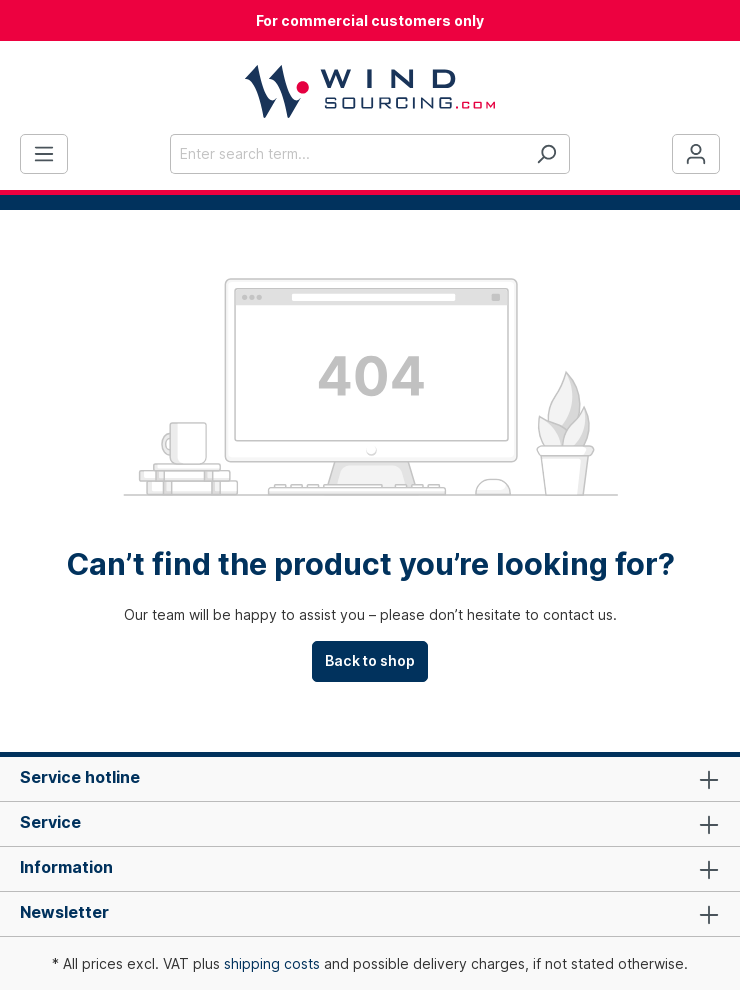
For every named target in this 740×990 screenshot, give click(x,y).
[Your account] (696, 154)
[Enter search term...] (347, 154)
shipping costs (272, 963)
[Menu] (44, 154)
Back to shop (370, 660)
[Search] (546, 154)
